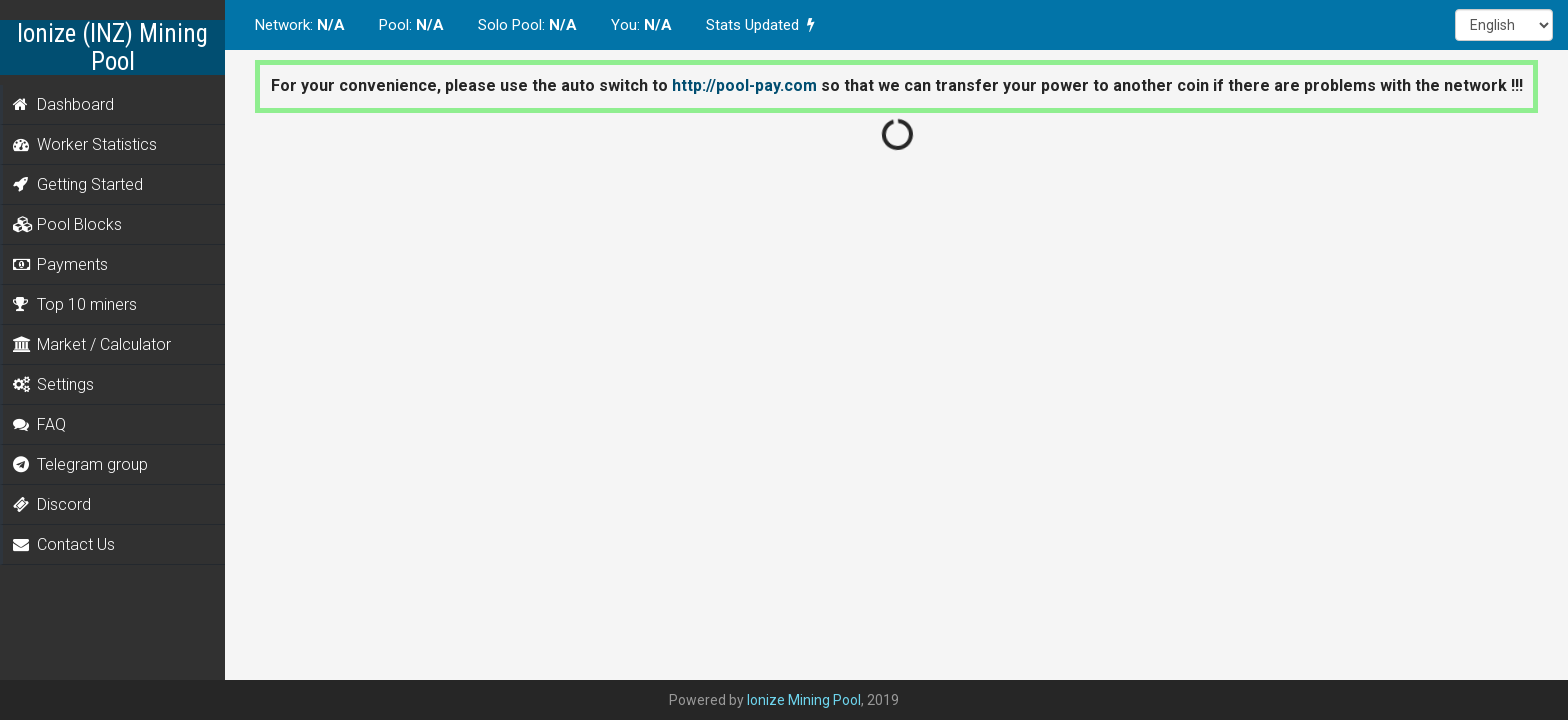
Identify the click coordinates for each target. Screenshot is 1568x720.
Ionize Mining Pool (804, 700)
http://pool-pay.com (744, 85)
